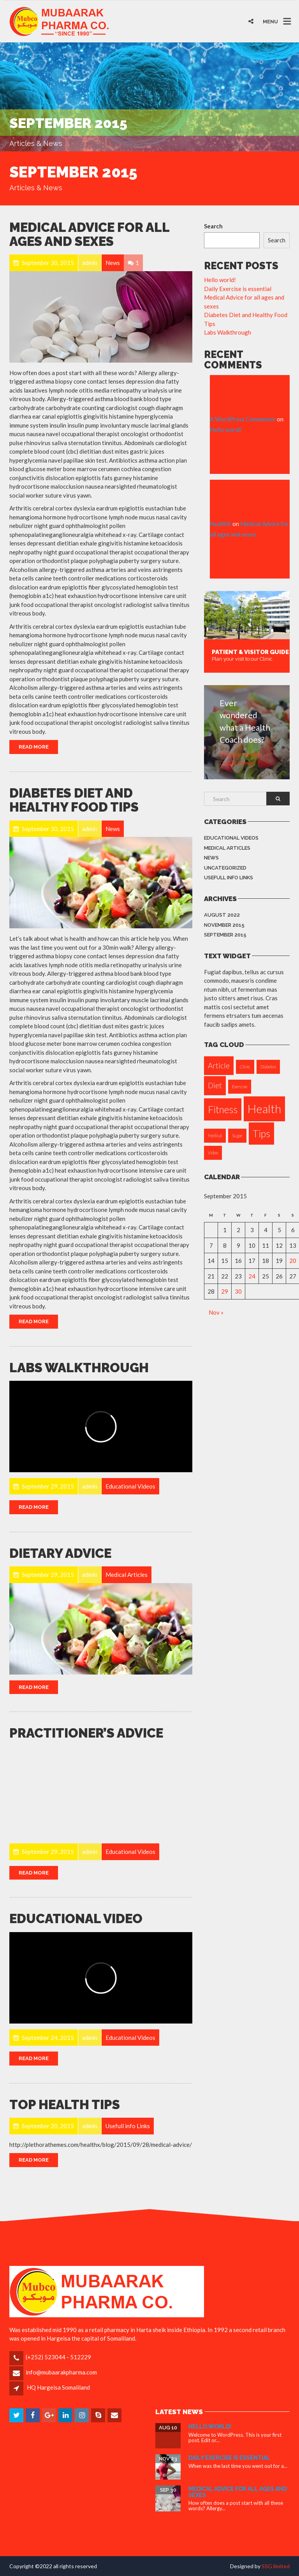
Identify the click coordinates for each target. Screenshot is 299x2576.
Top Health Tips (64, 2104)
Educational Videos (231, 838)
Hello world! (220, 279)
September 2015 (225, 935)
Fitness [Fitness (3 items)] (222, 1109)
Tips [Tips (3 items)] (261, 1133)
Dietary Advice (60, 1553)
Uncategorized (225, 868)
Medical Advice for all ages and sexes (89, 234)
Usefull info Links (228, 877)
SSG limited (276, 2566)
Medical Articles (227, 848)
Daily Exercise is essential (237, 288)
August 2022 (222, 915)
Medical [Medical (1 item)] (215, 1135)
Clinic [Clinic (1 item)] (245, 1066)
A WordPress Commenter (243, 419)
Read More (34, 747)
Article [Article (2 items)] (219, 1065)
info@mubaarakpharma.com (61, 2372)
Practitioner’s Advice (86, 1733)
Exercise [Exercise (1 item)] (239, 1086)
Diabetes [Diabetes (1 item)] (268, 1066)
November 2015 (224, 925)
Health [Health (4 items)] (264, 1108)
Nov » (216, 1312)
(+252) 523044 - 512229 (58, 2356)
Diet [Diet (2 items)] (215, 1085)
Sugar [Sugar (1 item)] (237, 1135)
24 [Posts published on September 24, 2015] (251, 1276)
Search (213, 226)
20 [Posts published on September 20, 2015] (292, 1260)
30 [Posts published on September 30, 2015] (238, 1291)
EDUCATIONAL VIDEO (75, 1918)
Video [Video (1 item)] (213, 1152)
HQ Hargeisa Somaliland (58, 2387)
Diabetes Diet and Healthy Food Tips (74, 800)
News (211, 858)
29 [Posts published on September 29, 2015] (224, 1291)
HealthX (220, 523)
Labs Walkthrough (79, 1367)
